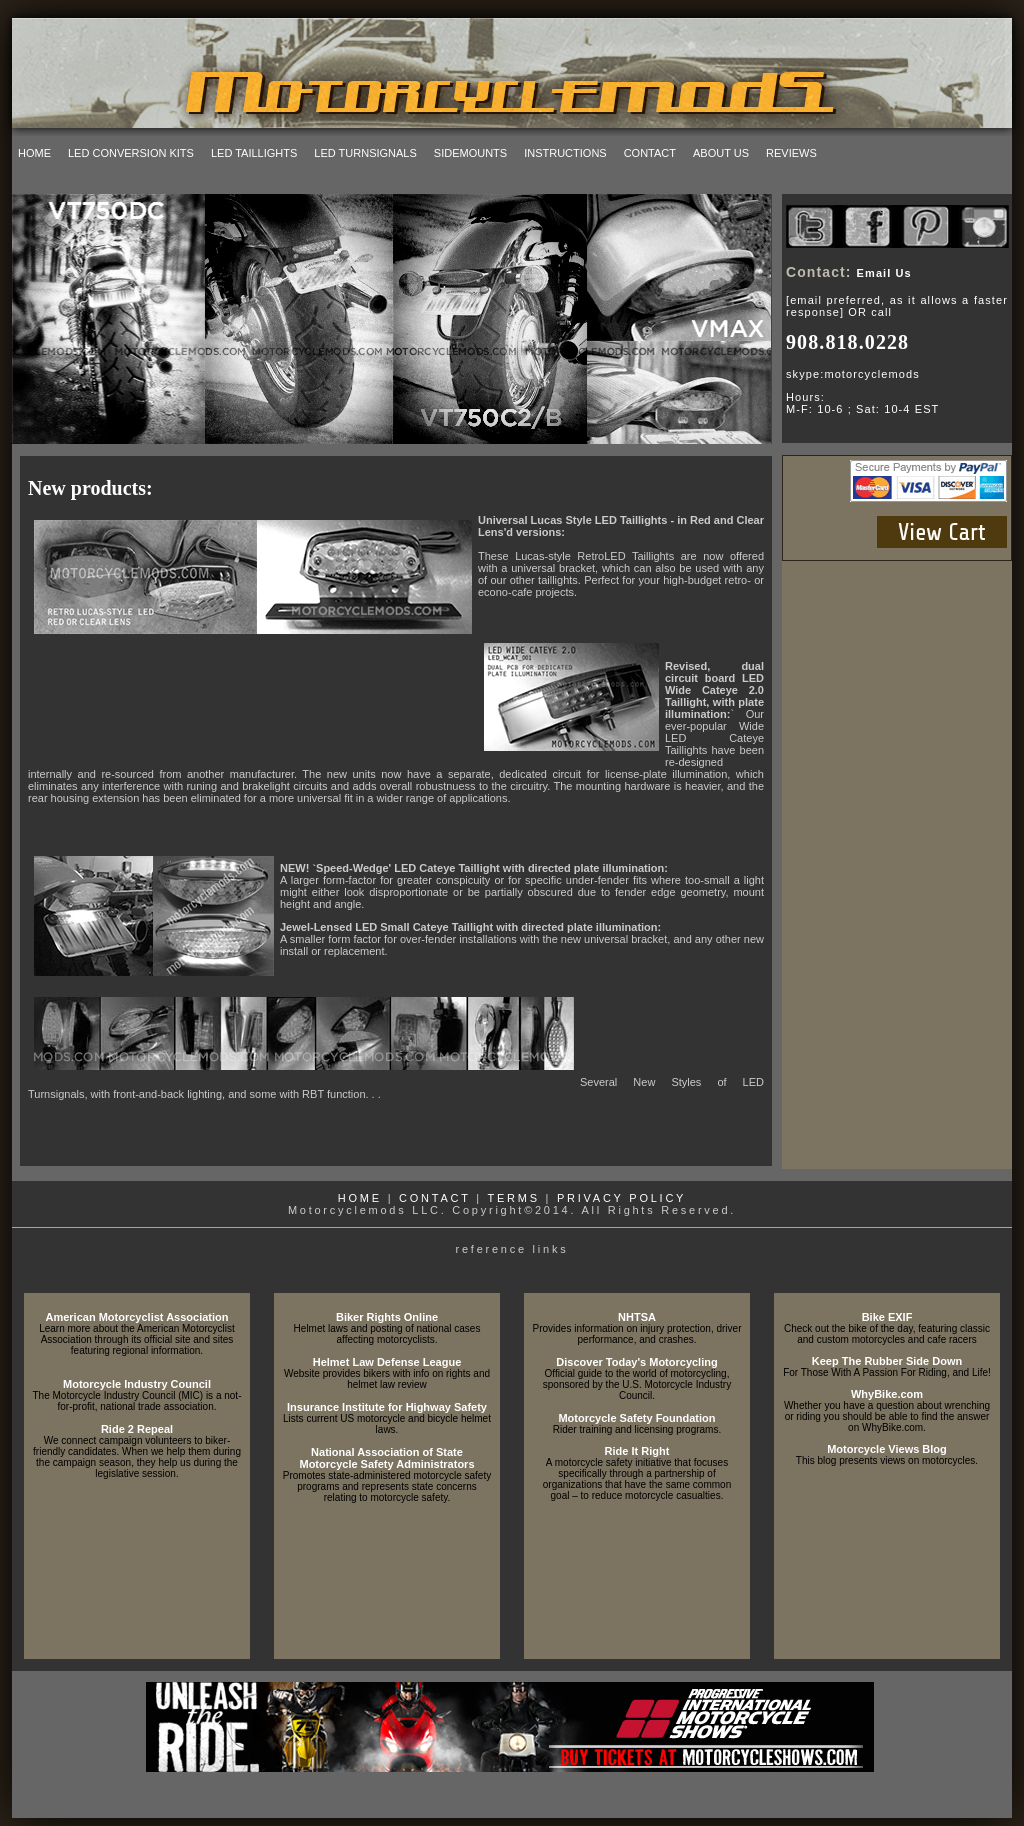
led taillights (254, 153)
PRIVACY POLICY (621, 1198)
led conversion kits (131, 153)
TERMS (514, 1198)
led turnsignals (365, 153)
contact (650, 153)
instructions (565, 153)
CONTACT (434, 1198)
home (34, 153)
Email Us (884, 273)
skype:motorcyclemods (853, 374)
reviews (791, 153)
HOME (360, 1198)
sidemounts (470, 153)
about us (721, 153)
